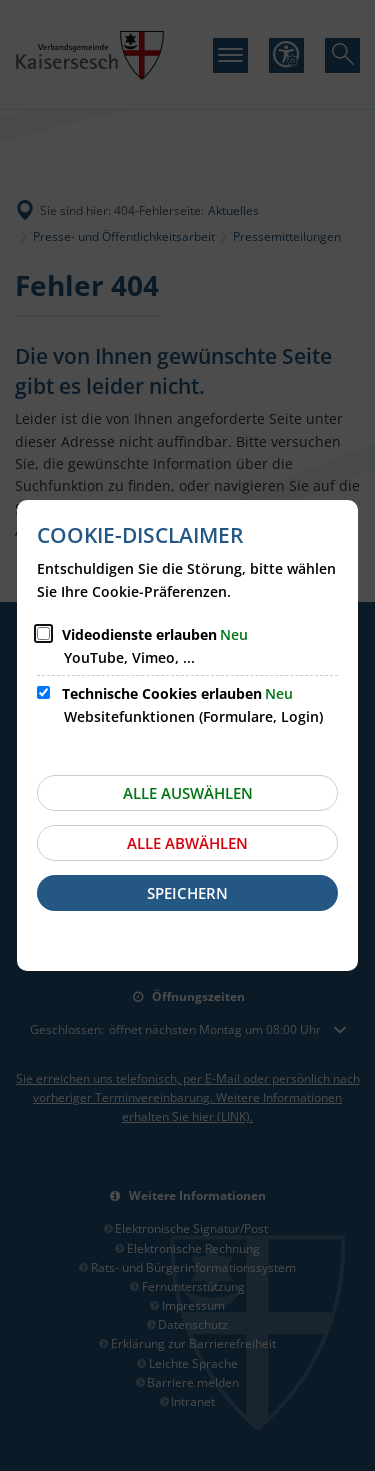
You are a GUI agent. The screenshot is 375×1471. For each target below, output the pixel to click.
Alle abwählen (187, 843)
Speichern (187, 893)
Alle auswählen (188, 793)
